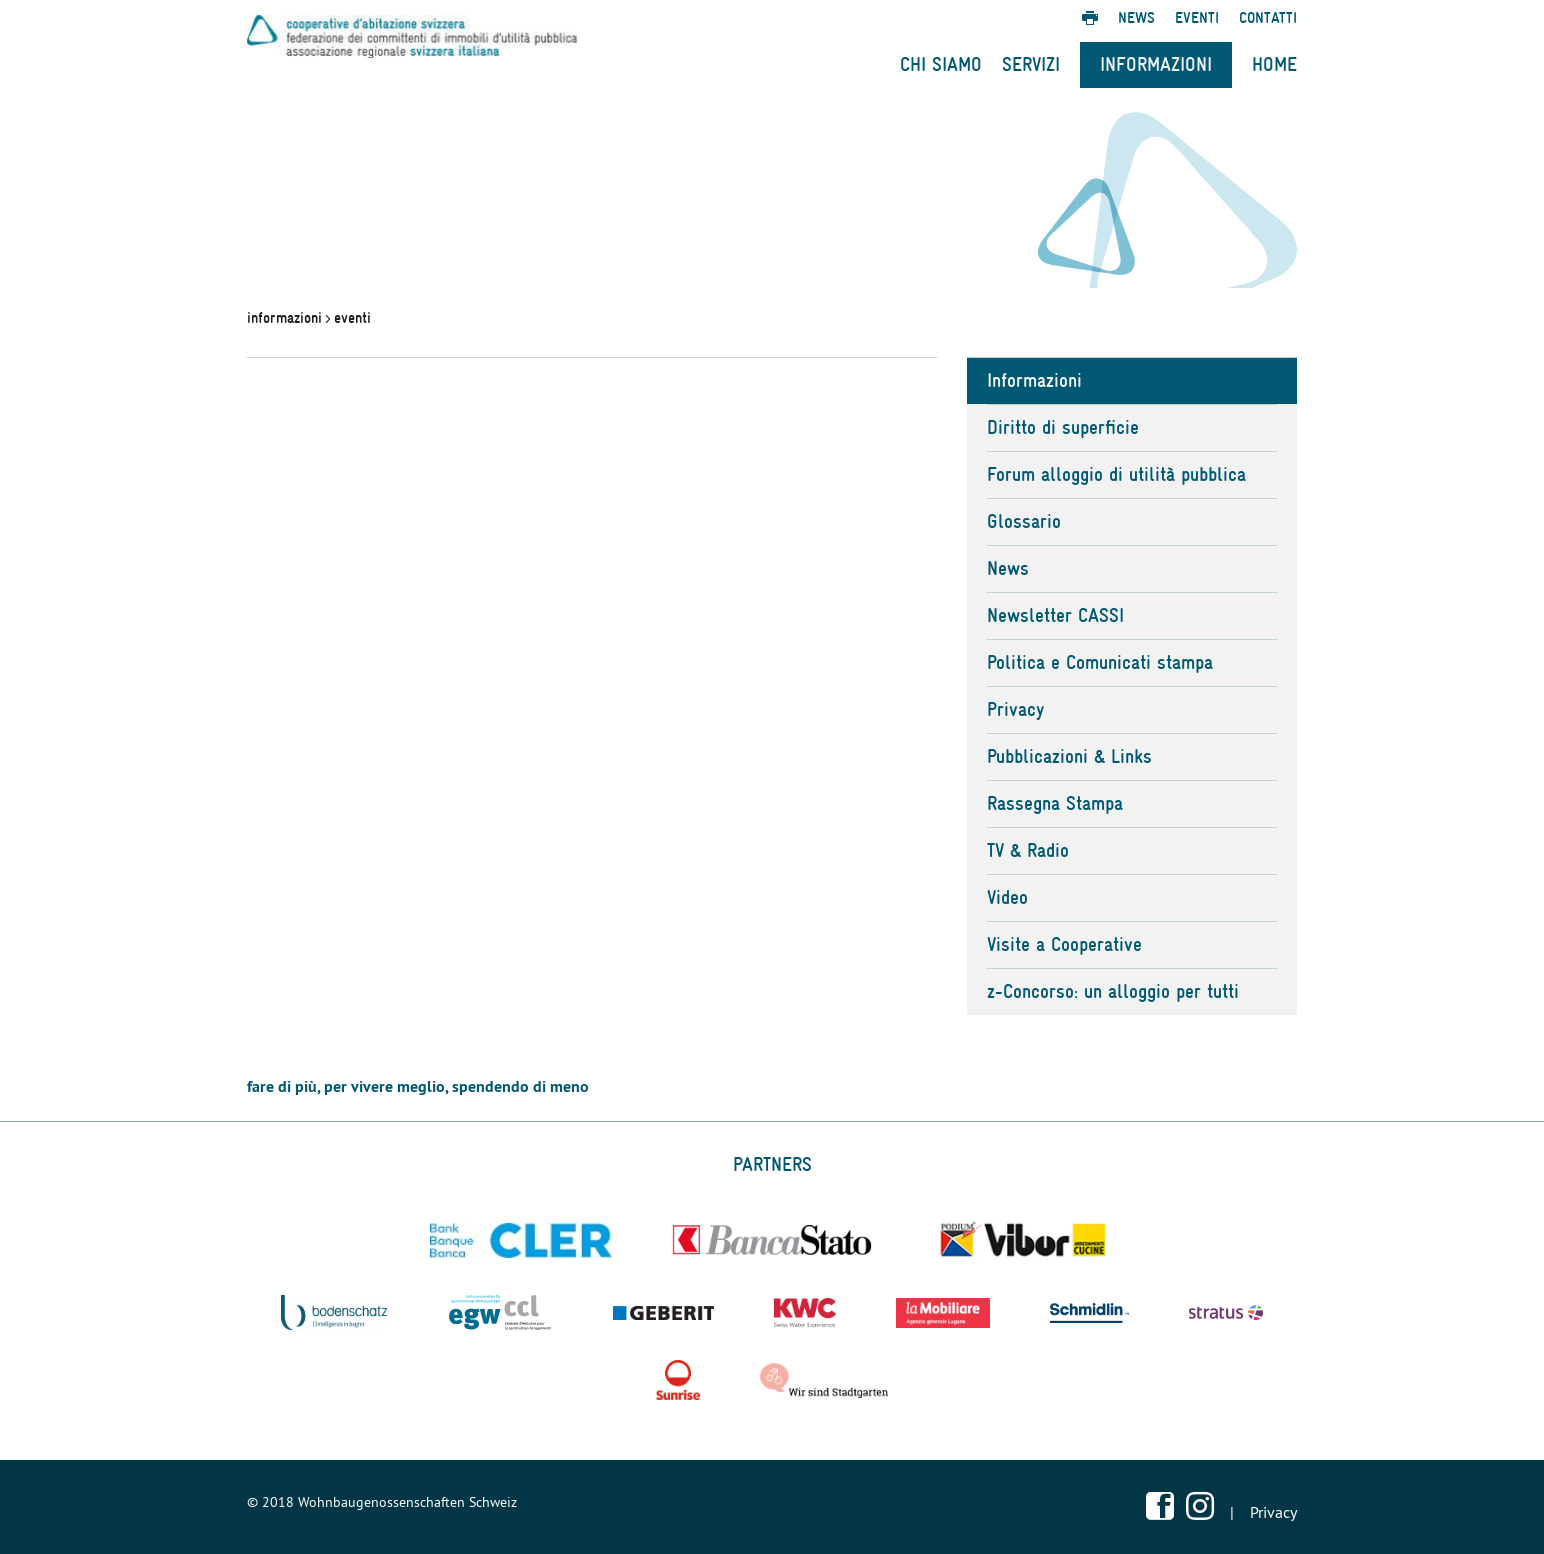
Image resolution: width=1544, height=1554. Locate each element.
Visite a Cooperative (1064, 944)
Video (1007, 897)
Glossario (1024, 521)
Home (1274, 64)
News (1136, 18)
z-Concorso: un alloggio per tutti (1113, 991)
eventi (352, 318)
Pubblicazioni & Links (1069, 756)
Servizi (1031, 64)
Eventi (1197, 18)
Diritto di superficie (1063, 427)
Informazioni (1156, 64)
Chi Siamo (941, 64)
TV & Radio (1028, 850)
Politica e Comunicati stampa (1100, 662)
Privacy (1015, 709)
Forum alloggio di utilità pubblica (1116, 474)
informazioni (284, 318)
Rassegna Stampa (1055, 803)
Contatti (1268, 18)
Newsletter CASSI (1055, 615)
